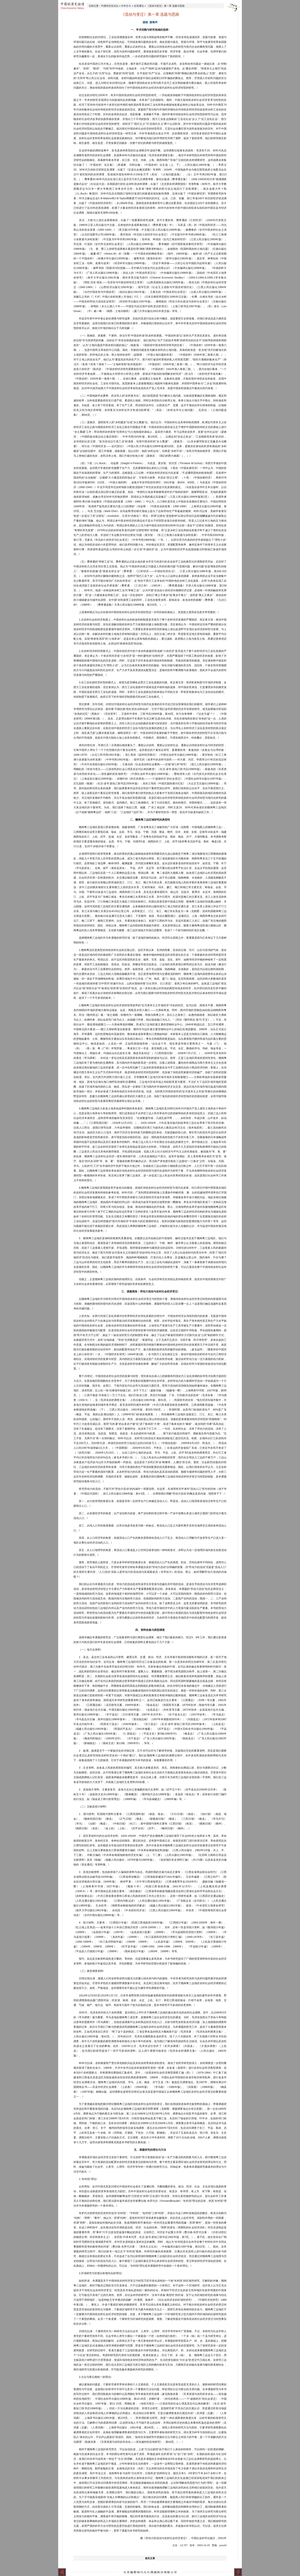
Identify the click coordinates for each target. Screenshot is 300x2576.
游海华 (153, 22)
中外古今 (126, 5)
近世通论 (139, 5)
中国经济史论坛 (109, 5)
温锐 (145, 22)
